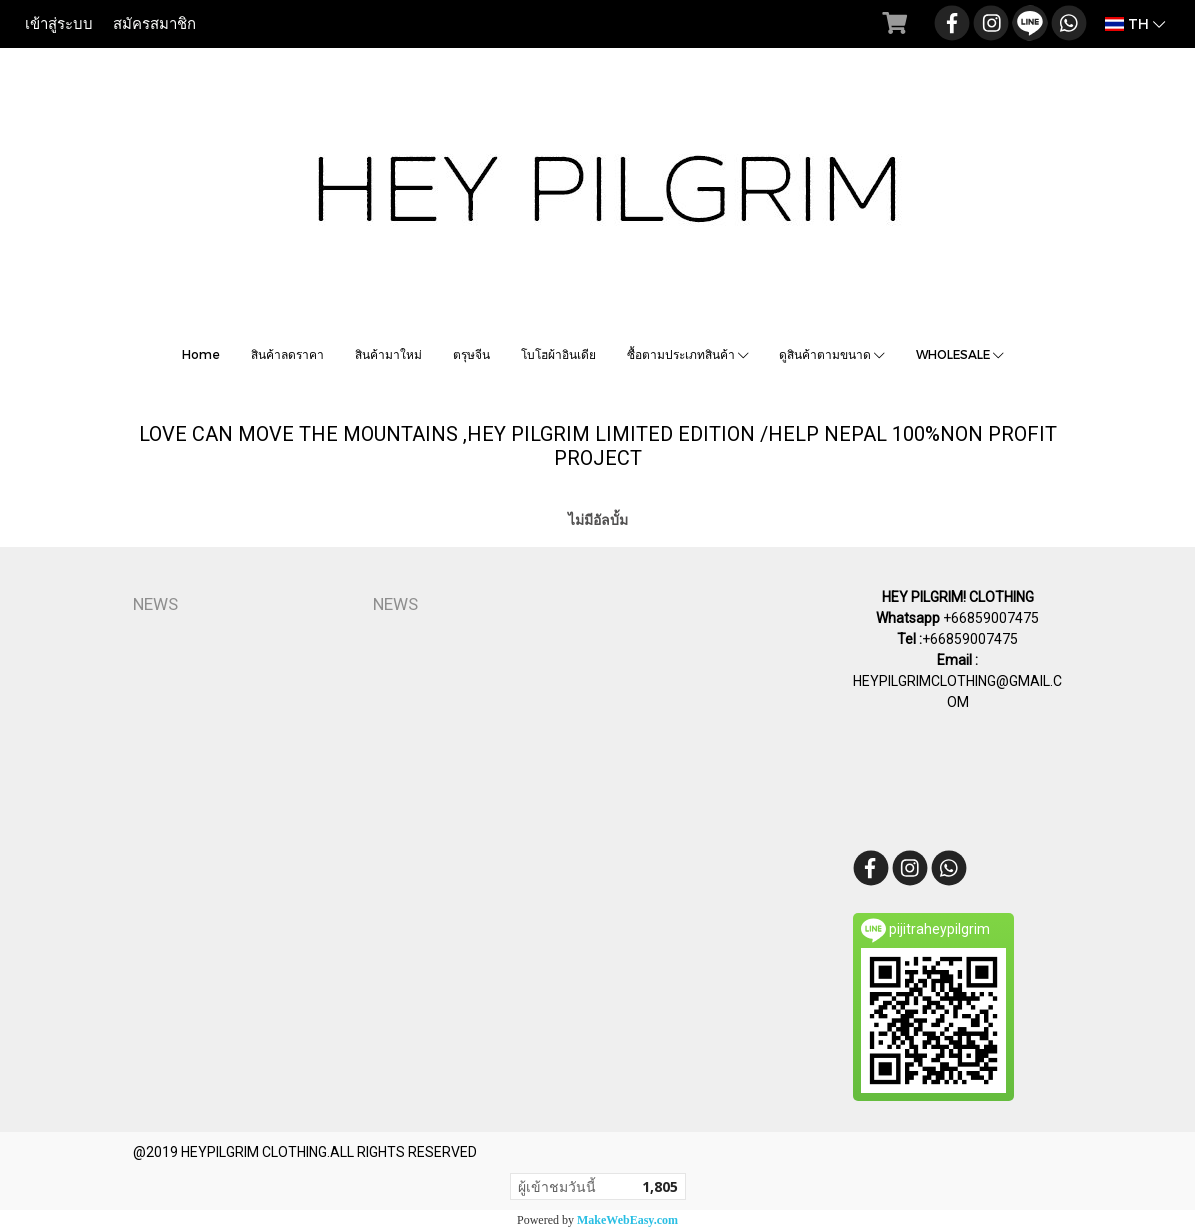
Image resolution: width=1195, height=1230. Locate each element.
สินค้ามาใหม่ (388, 354)
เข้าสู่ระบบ (59, 24)
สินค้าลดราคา (287, 354)
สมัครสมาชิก (154, 24)
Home (201, 354)
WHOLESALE (960, 354)
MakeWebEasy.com (627, 1220)
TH (1135, 23)
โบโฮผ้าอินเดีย (558, 354)
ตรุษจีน (471, 354)
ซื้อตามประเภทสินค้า (688, 354)
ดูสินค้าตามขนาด (832, 354)
